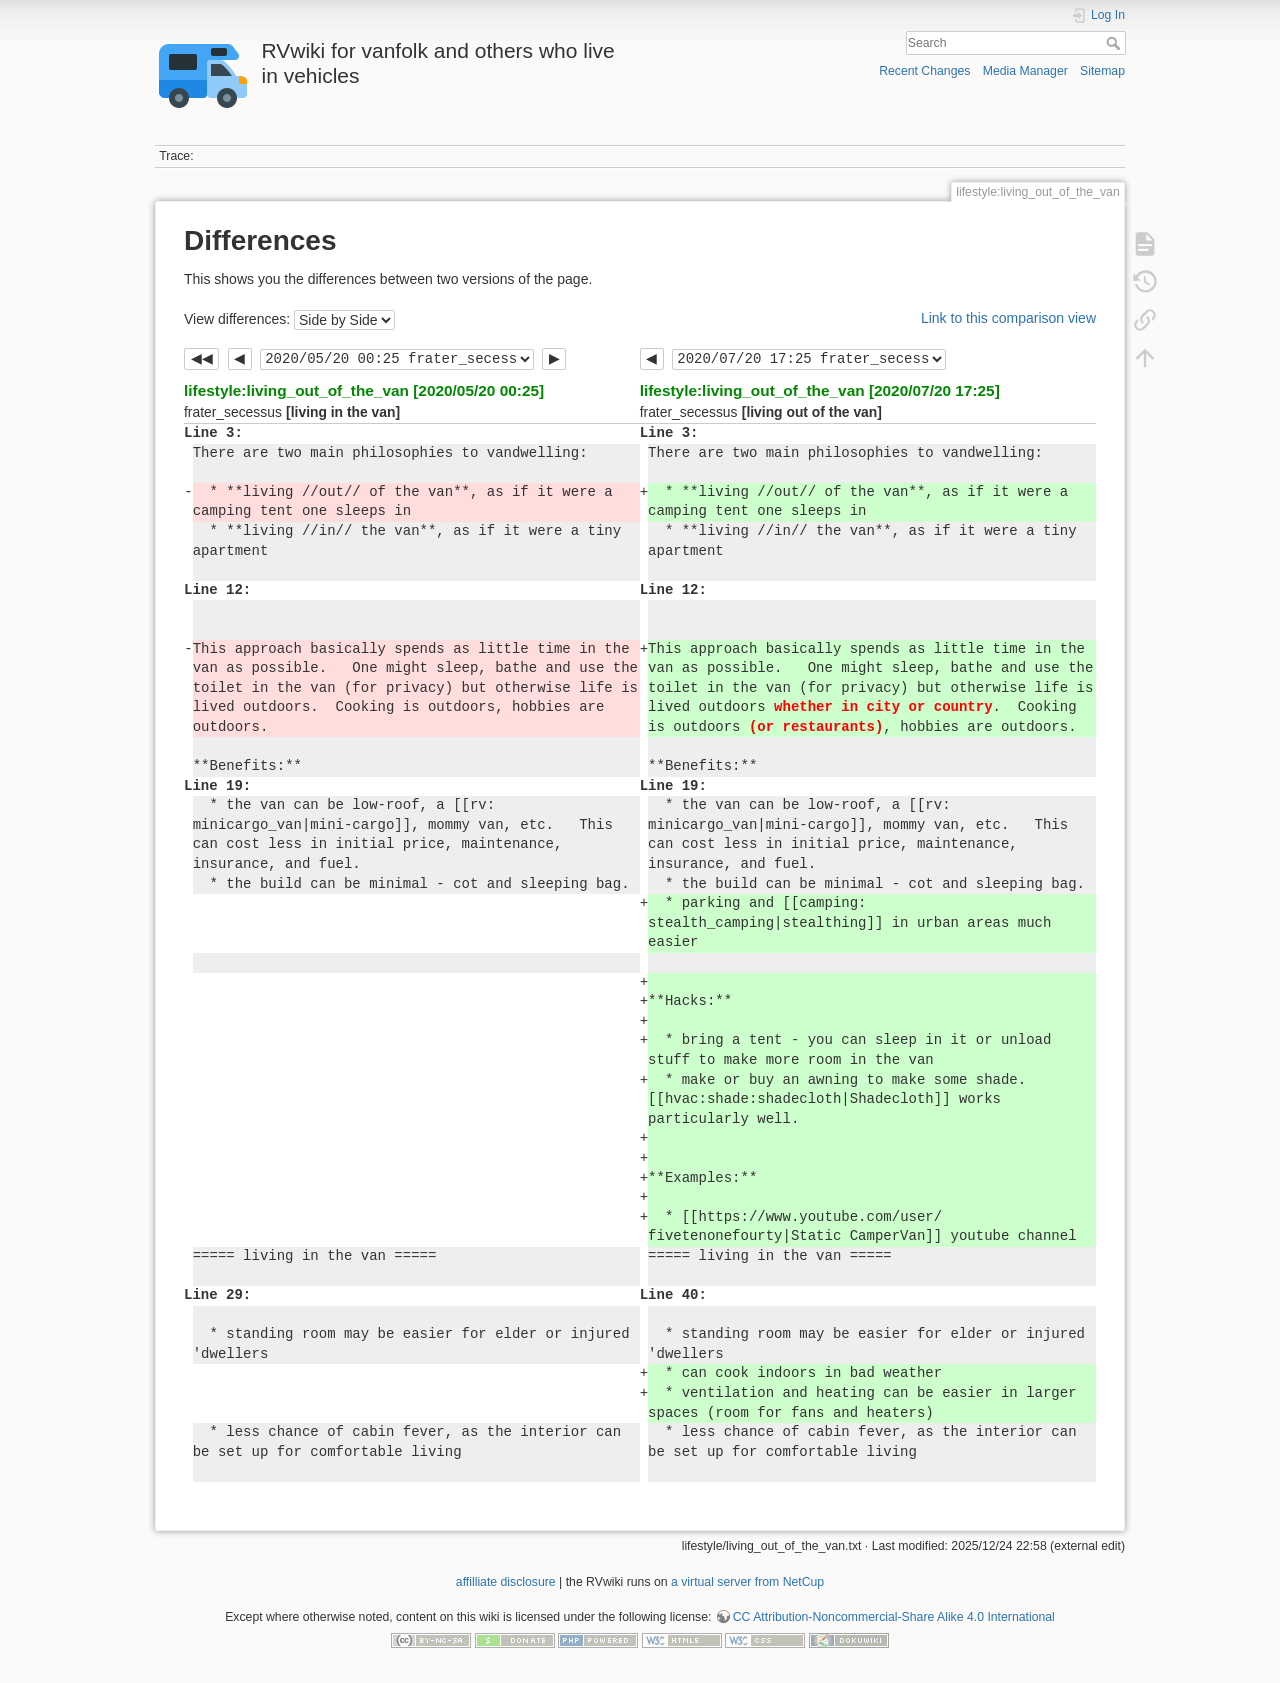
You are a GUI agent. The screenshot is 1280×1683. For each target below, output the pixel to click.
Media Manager (1025, 71)
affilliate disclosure (506, 1582)
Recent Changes (924, 71)
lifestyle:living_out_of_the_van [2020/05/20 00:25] (364, 390)
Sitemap (1102, 71)
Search (1115, 43)
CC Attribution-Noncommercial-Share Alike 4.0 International (894, 1617)
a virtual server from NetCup (747, 1582)
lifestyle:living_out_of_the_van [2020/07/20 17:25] (820, 390)
